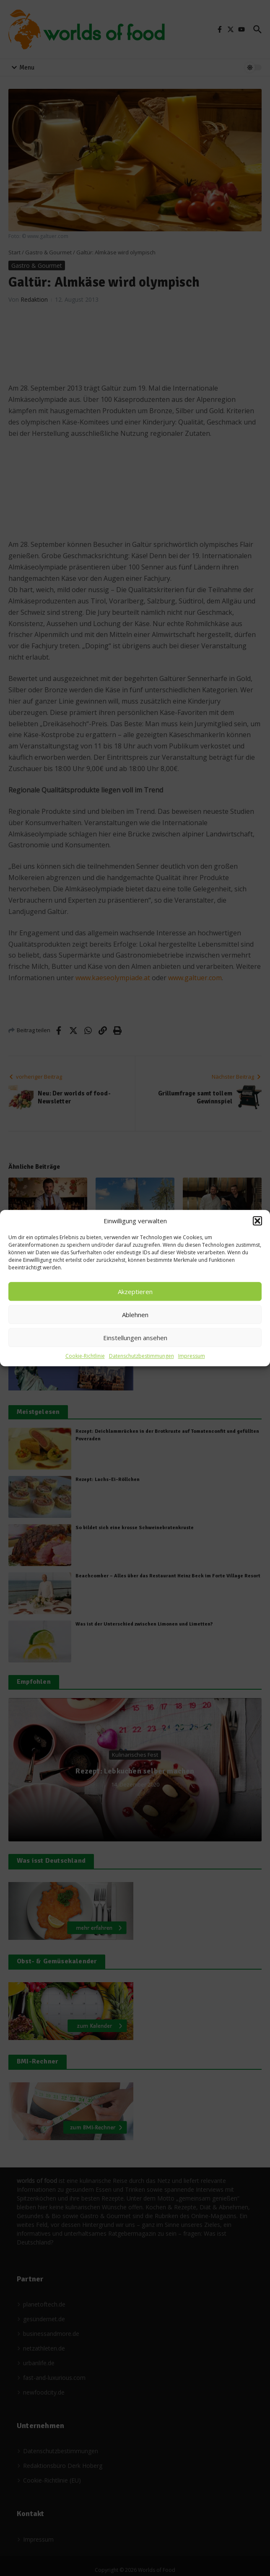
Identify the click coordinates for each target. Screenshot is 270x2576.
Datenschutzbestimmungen (141, 1355)
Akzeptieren (135, 1291)
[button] (257, 1221)
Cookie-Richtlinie (85, 1355)
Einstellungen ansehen (135, 1337)
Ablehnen (135, 1314)
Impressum (191, 1355)
